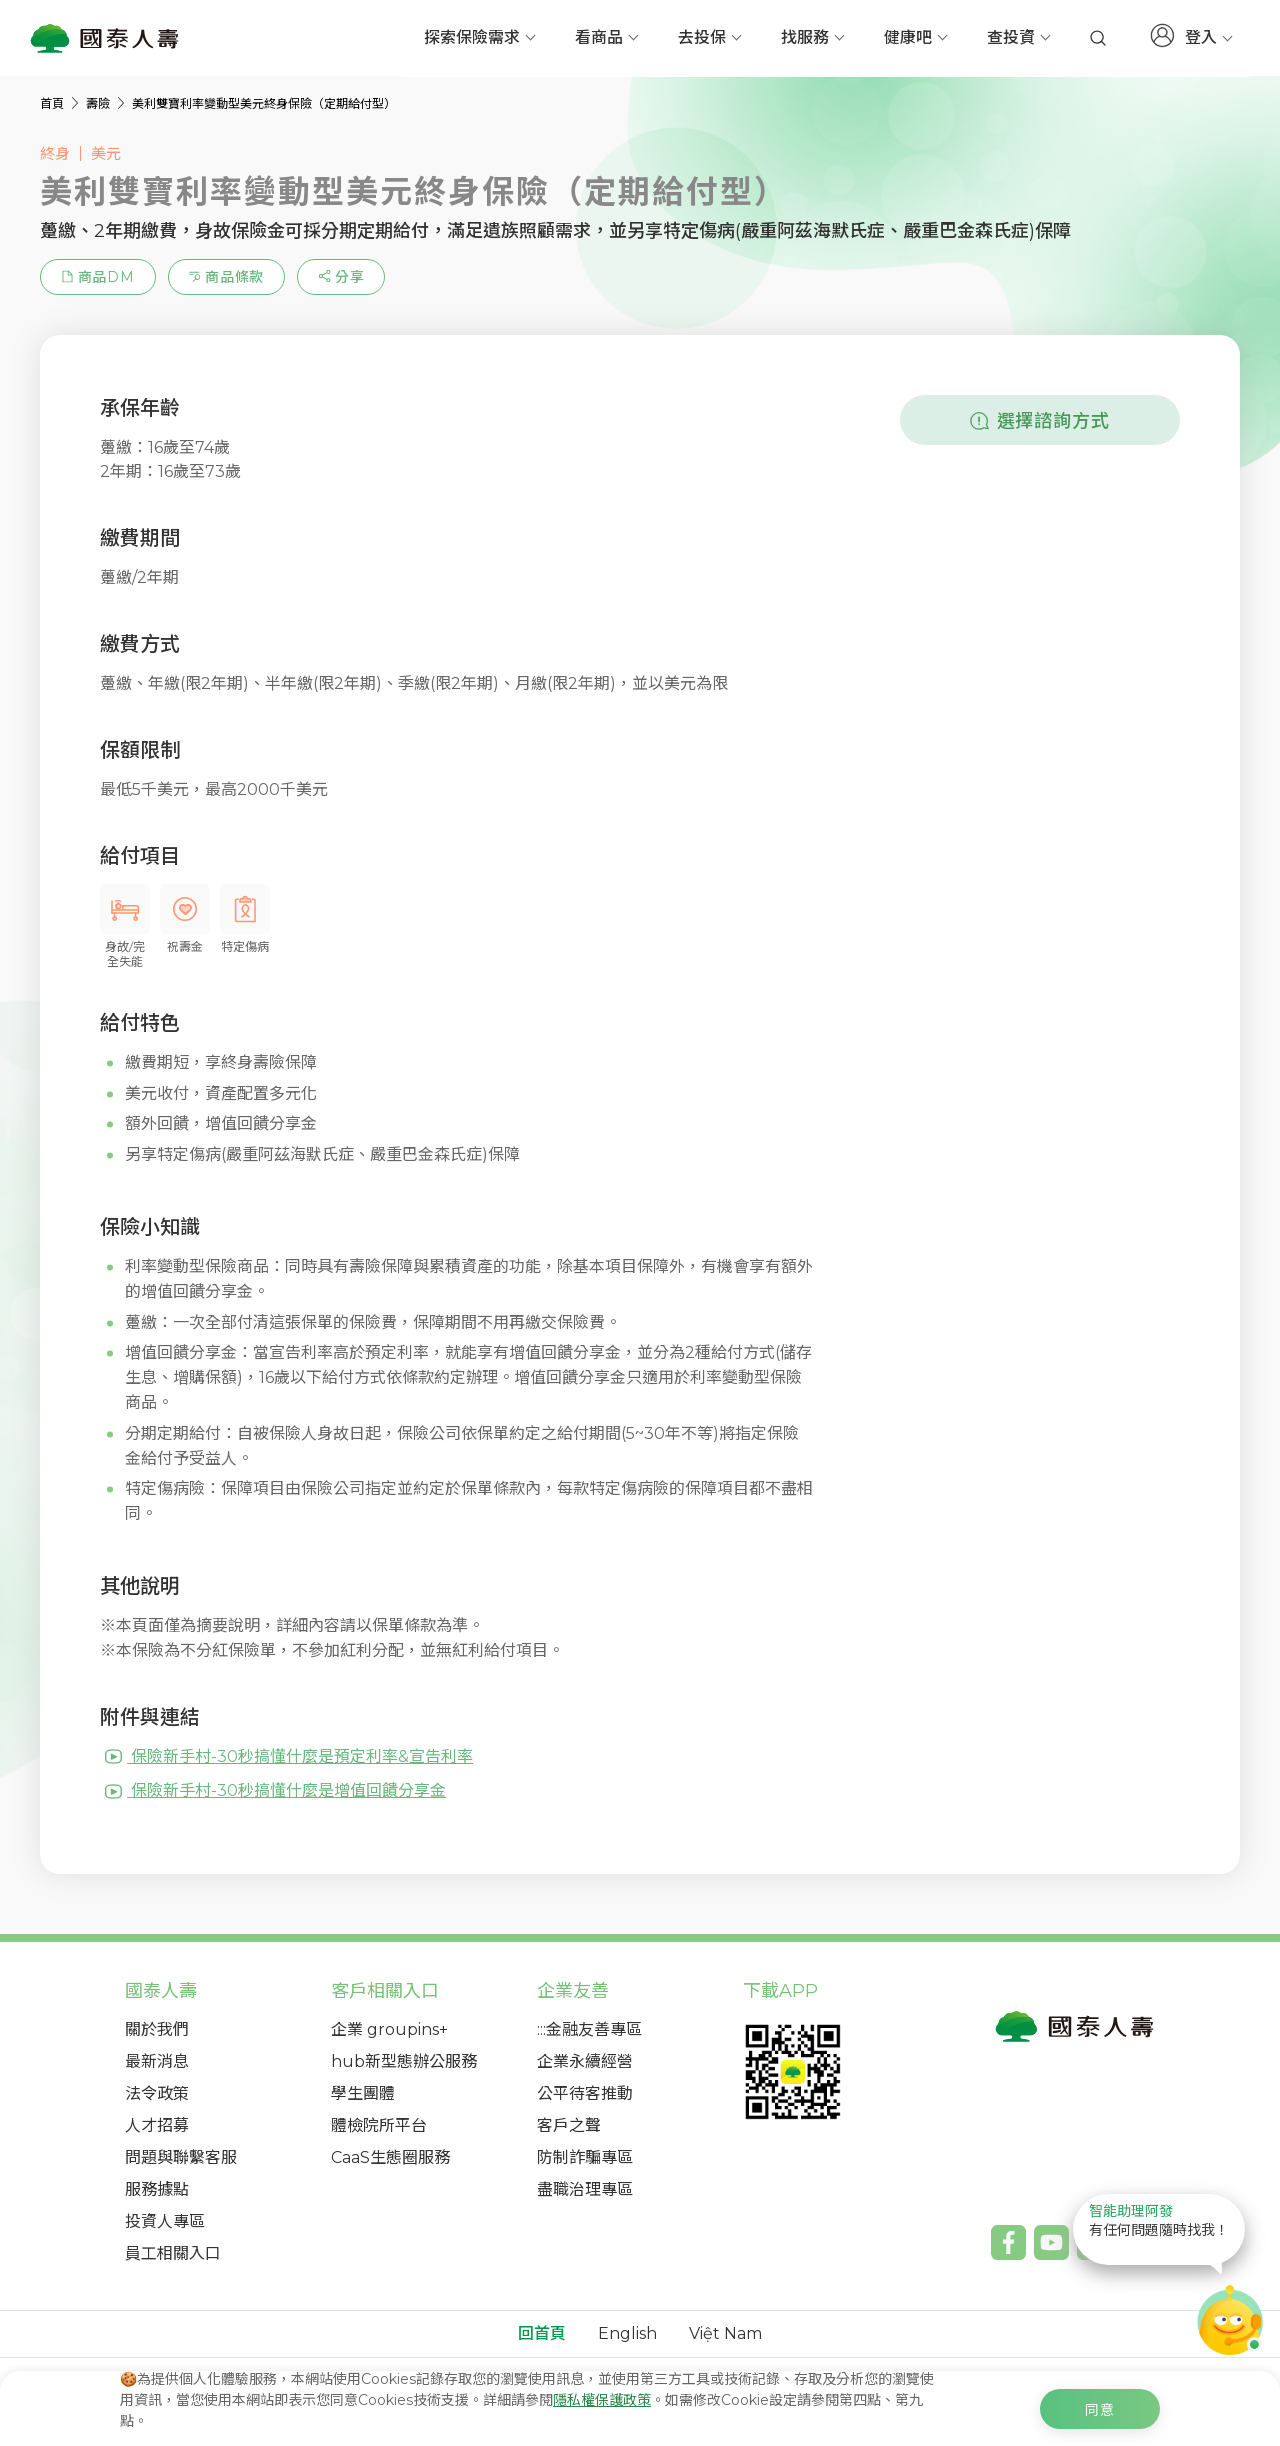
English (627, 2334)
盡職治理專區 (585, 2189)
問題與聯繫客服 (181, 2157)
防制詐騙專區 (585, 2157)
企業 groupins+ (389, 2029)
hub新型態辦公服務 (404, 2061)
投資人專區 (165, 2221)
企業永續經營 (585, 2061)
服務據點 (157, 2189)
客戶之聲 (569, 2125)
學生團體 (363, 2093)
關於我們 (157, 2029)
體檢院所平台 (379, 2125)
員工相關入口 (173, 2253)
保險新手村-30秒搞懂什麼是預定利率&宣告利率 (289, 1756)
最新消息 (157, 2061)
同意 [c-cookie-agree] (1100, 2410)
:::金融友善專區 (589, 2029)
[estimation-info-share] (341, 277)
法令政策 (157, 2093)
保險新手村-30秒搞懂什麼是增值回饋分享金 (275, 1790)
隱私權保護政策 (602, 2400)
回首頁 (542, 2334)
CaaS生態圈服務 (390, 2157)
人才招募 (157, 2125)
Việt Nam (725, 2334)
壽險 (99, 103)
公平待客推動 (585, 2093)
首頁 (53, 103)
